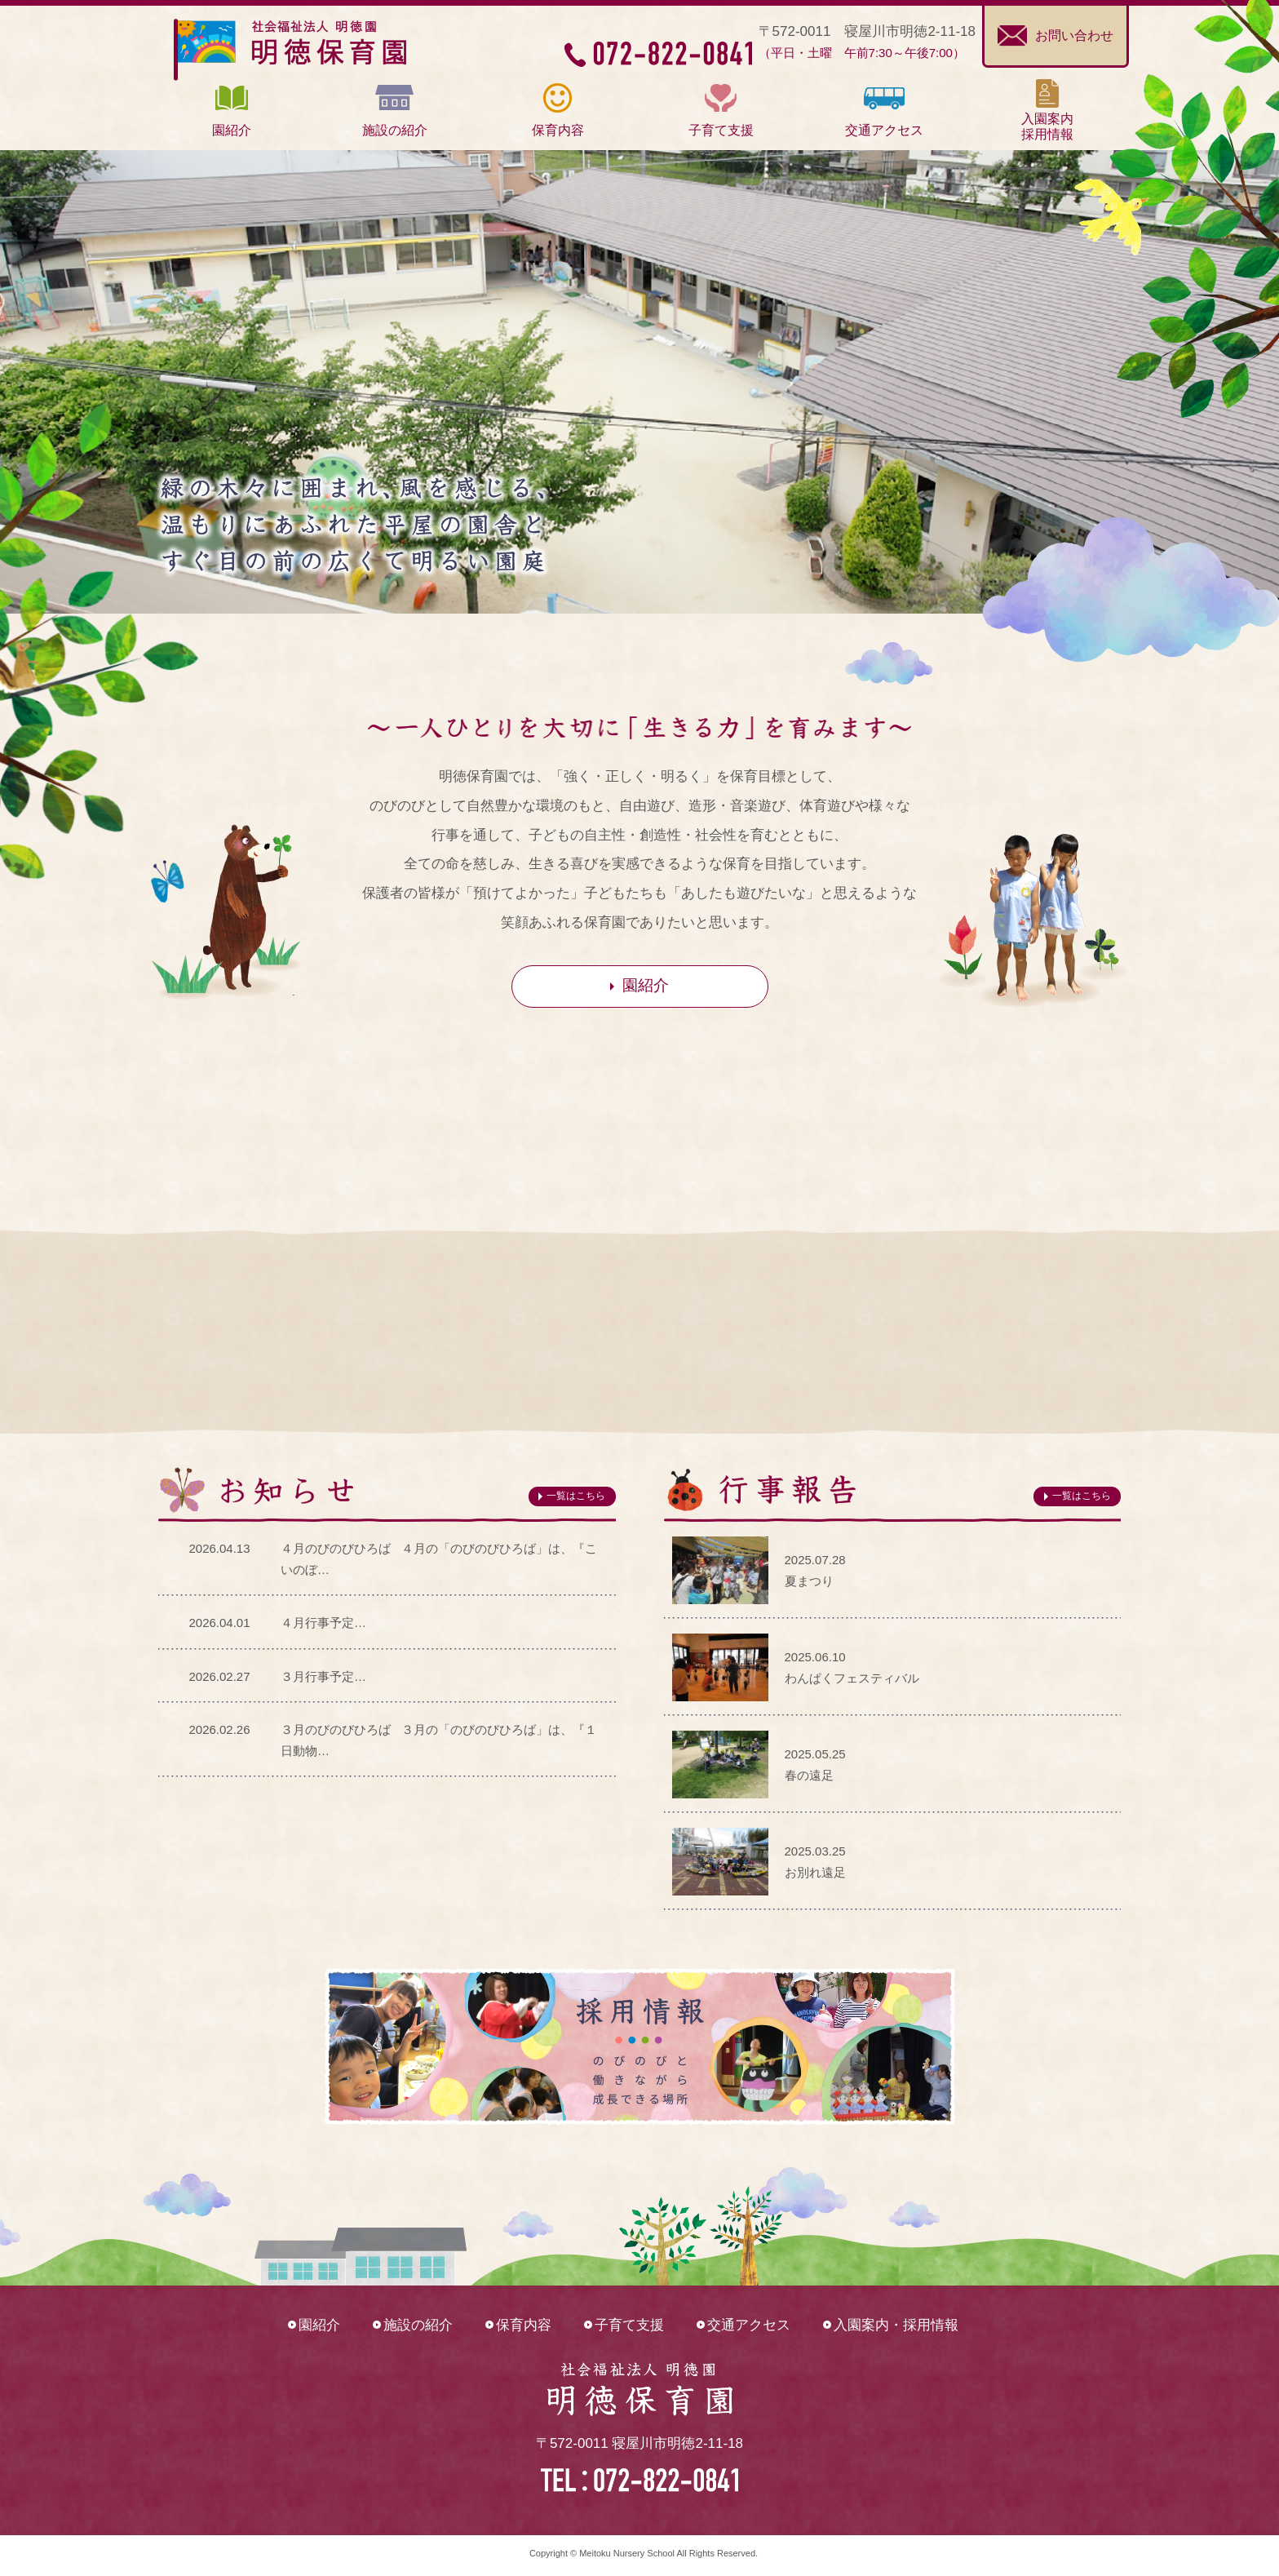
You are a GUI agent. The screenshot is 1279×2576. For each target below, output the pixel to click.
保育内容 (523, 2325)
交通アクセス (748, 2325)
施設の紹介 (418, 2325)
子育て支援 (629, 2325)
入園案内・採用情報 (896, 2325)
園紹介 (319, 2325)
